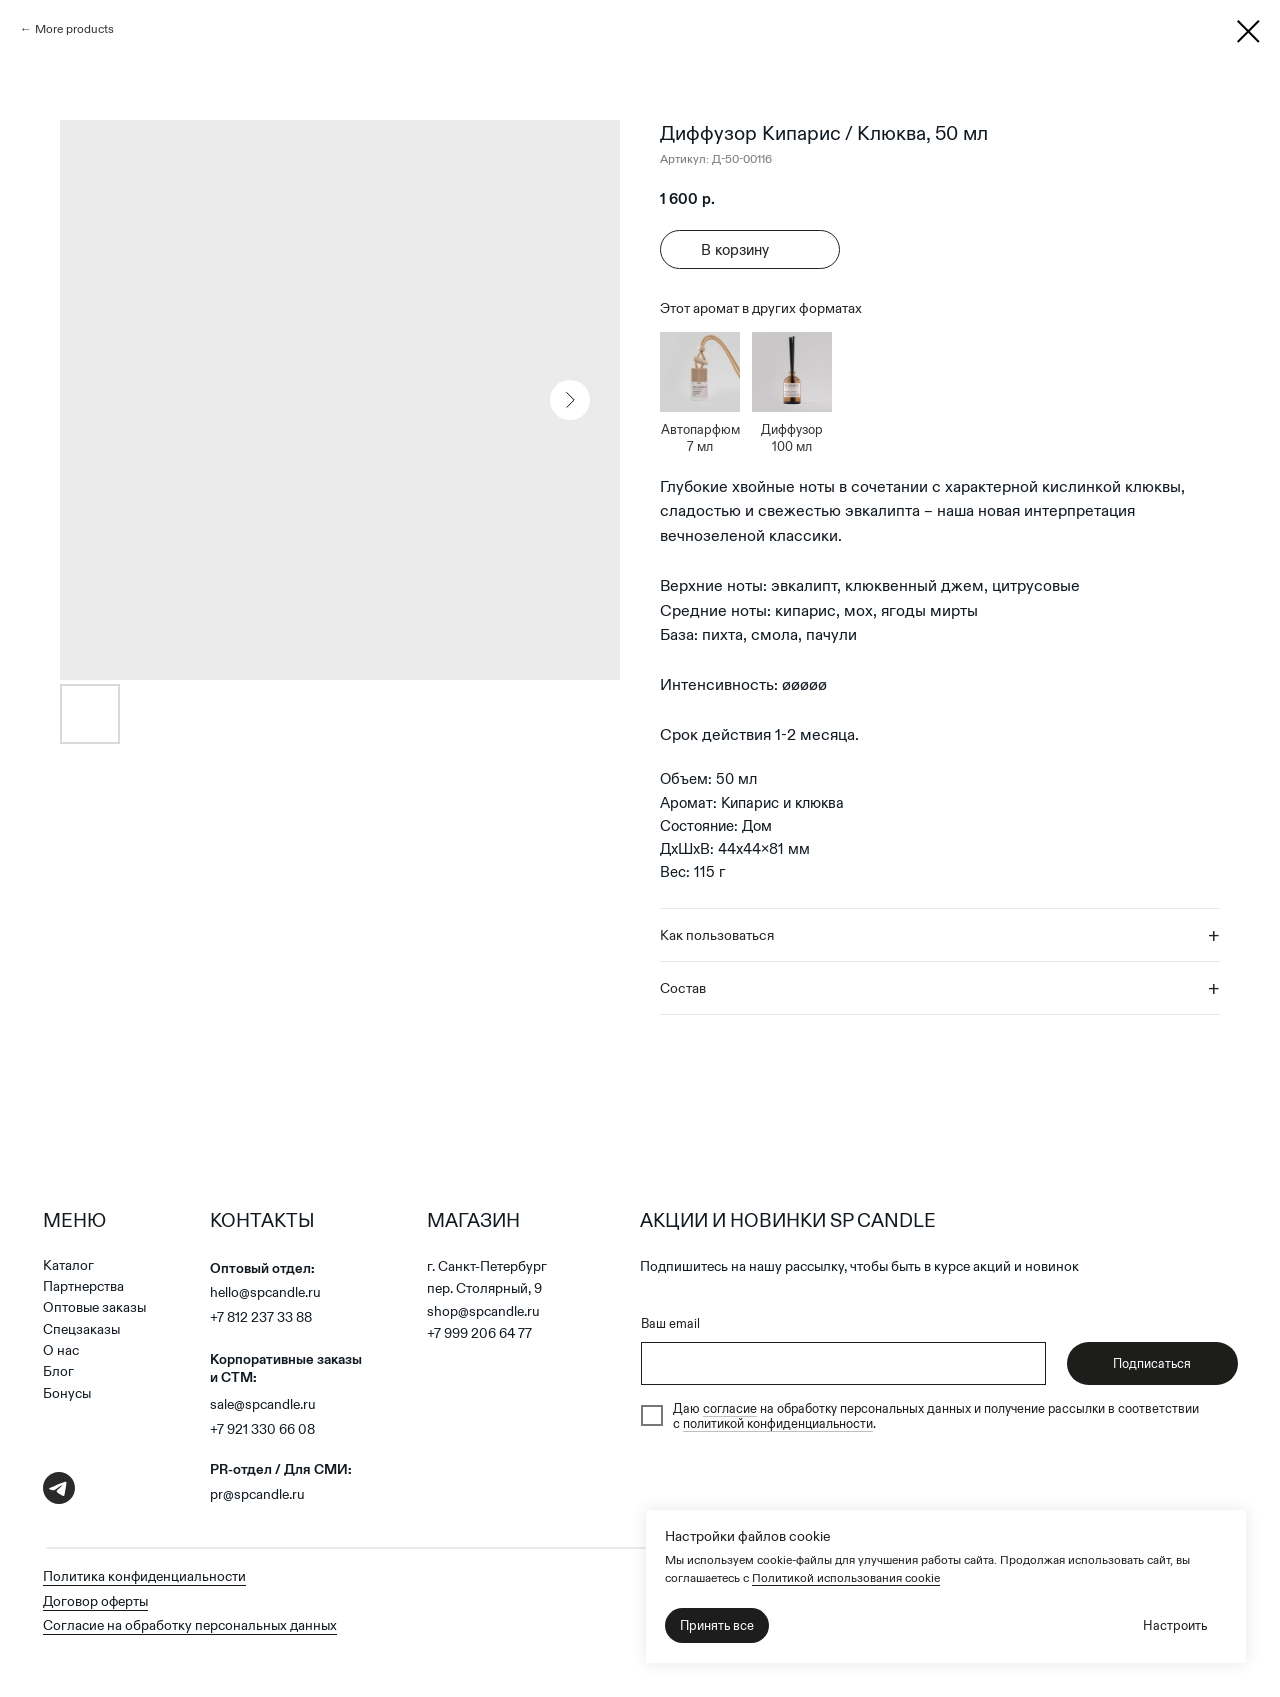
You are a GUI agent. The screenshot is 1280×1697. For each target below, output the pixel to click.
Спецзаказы (81, 1329)
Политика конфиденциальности (144, 1576)
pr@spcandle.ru (257, 1494)
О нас (61, 1350)
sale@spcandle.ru (263, 1404)
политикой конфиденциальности (778, 1423)
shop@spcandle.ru (483, 1311)
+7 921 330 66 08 (262, 1429)
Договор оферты (95, 1601)
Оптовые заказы (94, 1307)
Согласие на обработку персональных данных (190, 1625)
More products (74, 28)
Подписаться (1152, 1363)
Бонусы (67, 1393)
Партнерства (83, 1286)
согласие (730, 1408)
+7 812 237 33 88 (261, 1317)
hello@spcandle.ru (265, 1292)
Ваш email (670, 1323)
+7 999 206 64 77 (479, 1333)
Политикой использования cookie (846, 1577)
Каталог (68, 1265)
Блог (58, 1371)
